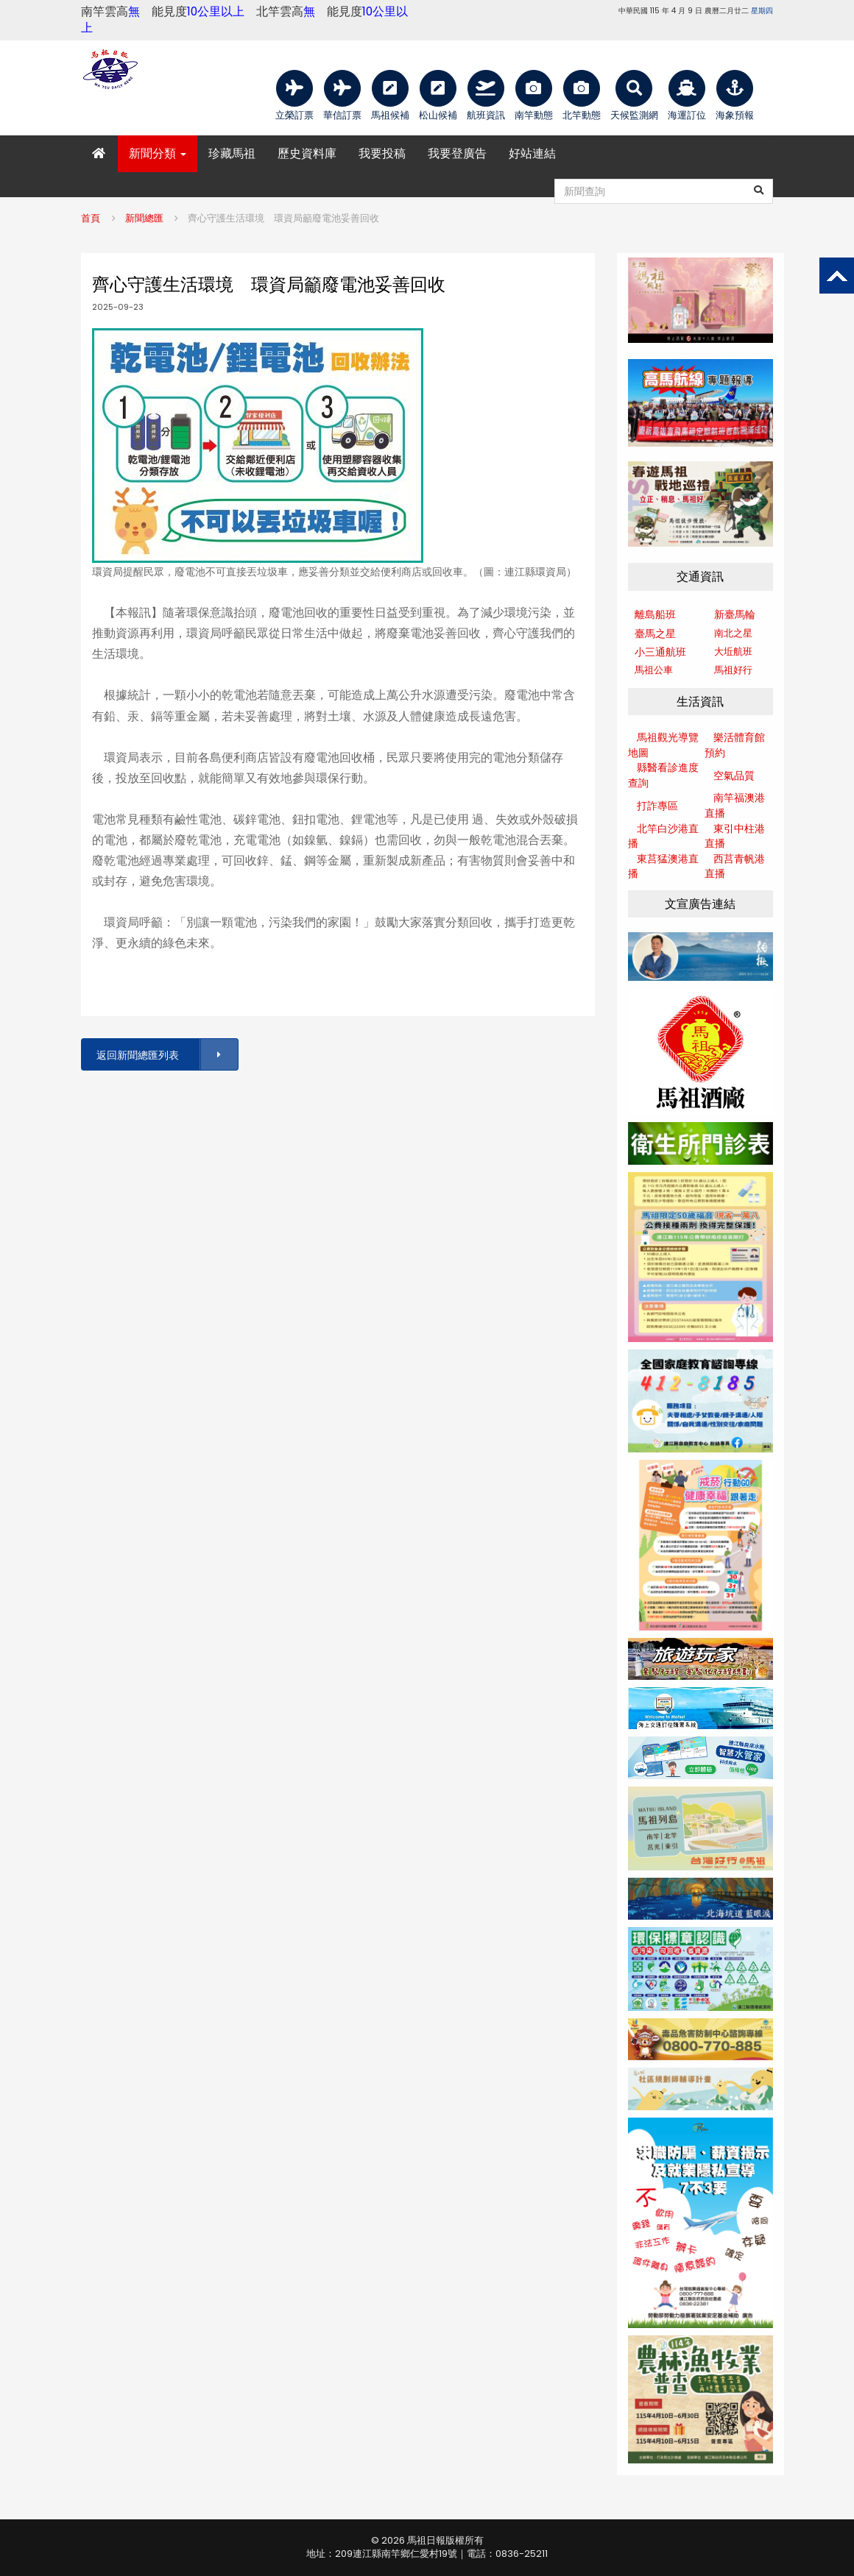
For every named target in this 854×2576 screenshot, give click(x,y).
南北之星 (733, 633)
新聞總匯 (144, 218)
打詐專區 (657, 805)
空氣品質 (734, 775)
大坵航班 (733, 652)
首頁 (90, 218)
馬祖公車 (654, 670)
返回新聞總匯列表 (166, 1055)
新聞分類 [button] (157, 153)
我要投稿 (382, 153)
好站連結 (532, 153)
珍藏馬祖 (231, 153)
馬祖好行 (733, 670)
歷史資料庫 (307, 153)
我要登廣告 (457, 153)
